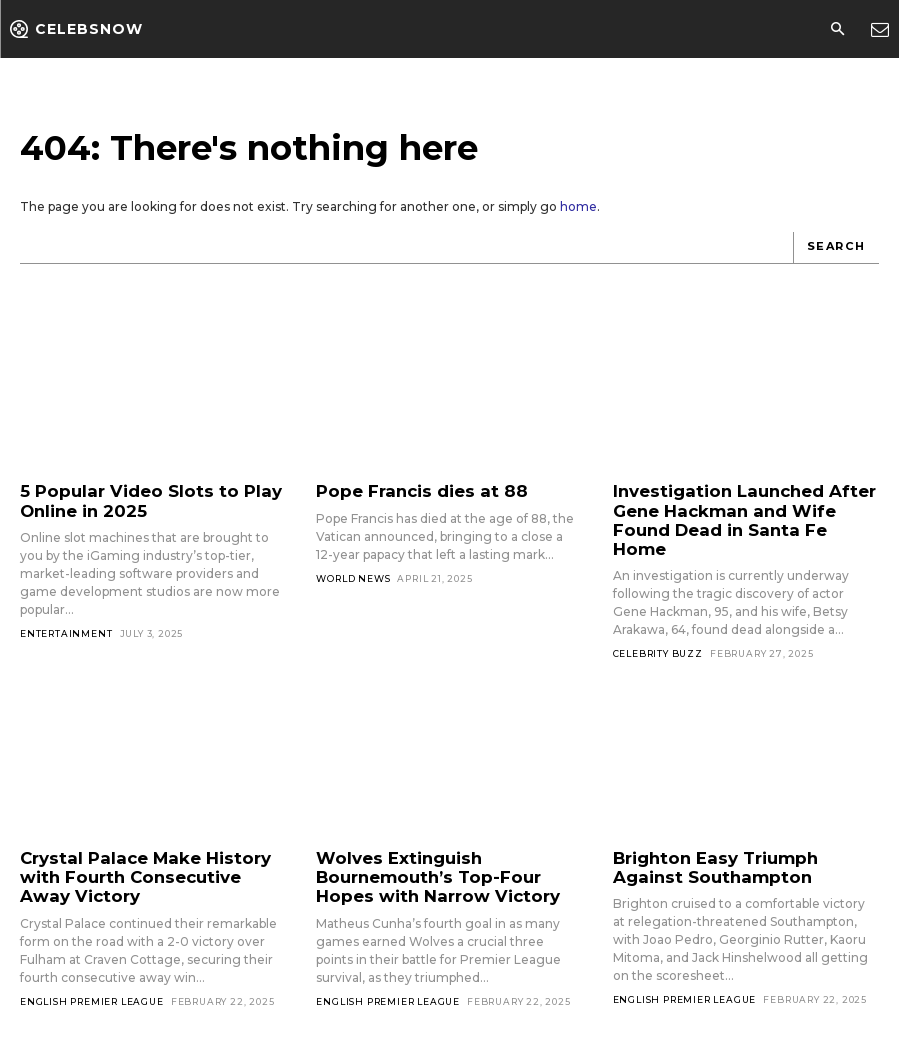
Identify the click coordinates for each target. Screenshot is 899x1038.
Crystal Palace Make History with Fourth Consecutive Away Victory (152, 850)
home (578, 206)
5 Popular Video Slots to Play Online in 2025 (136, 499)
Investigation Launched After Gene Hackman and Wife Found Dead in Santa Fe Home (741, 508)
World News (353, 576)
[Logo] (76, 29)
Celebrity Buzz (658, 628)
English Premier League (92, 970)
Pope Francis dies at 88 (411, 490)
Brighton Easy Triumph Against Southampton (739, 841)
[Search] (836, 248)
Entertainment (66, 629)
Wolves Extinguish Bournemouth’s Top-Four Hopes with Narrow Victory (447, 850)
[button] (837, 30)
